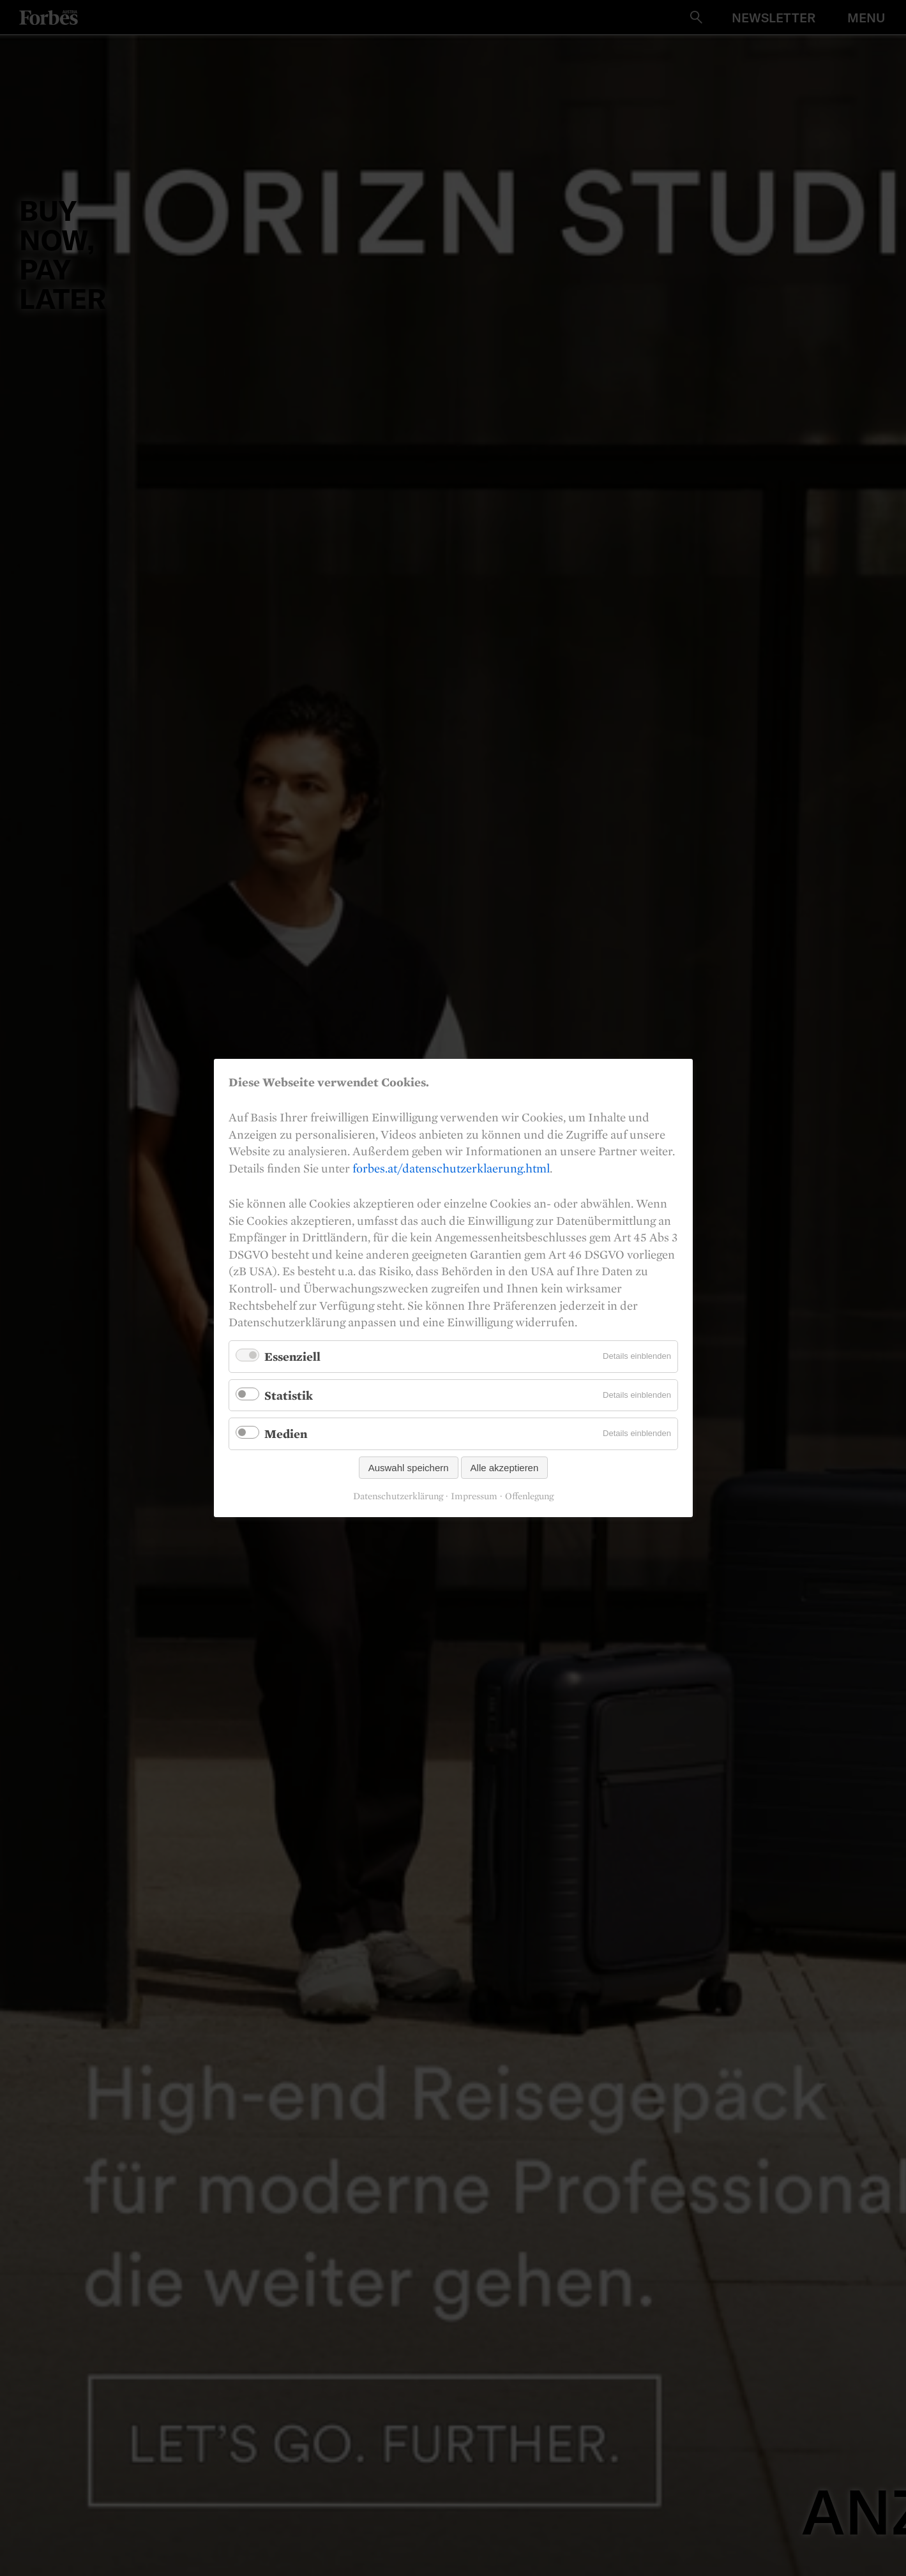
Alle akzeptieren (504, 1467)
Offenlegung (529, 1496)
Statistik (288, 1394)
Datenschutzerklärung (398, 1496)
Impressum (474, 1496)
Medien (285, 1433)
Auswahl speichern (408, 1467)
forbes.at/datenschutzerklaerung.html (451, 1168)
